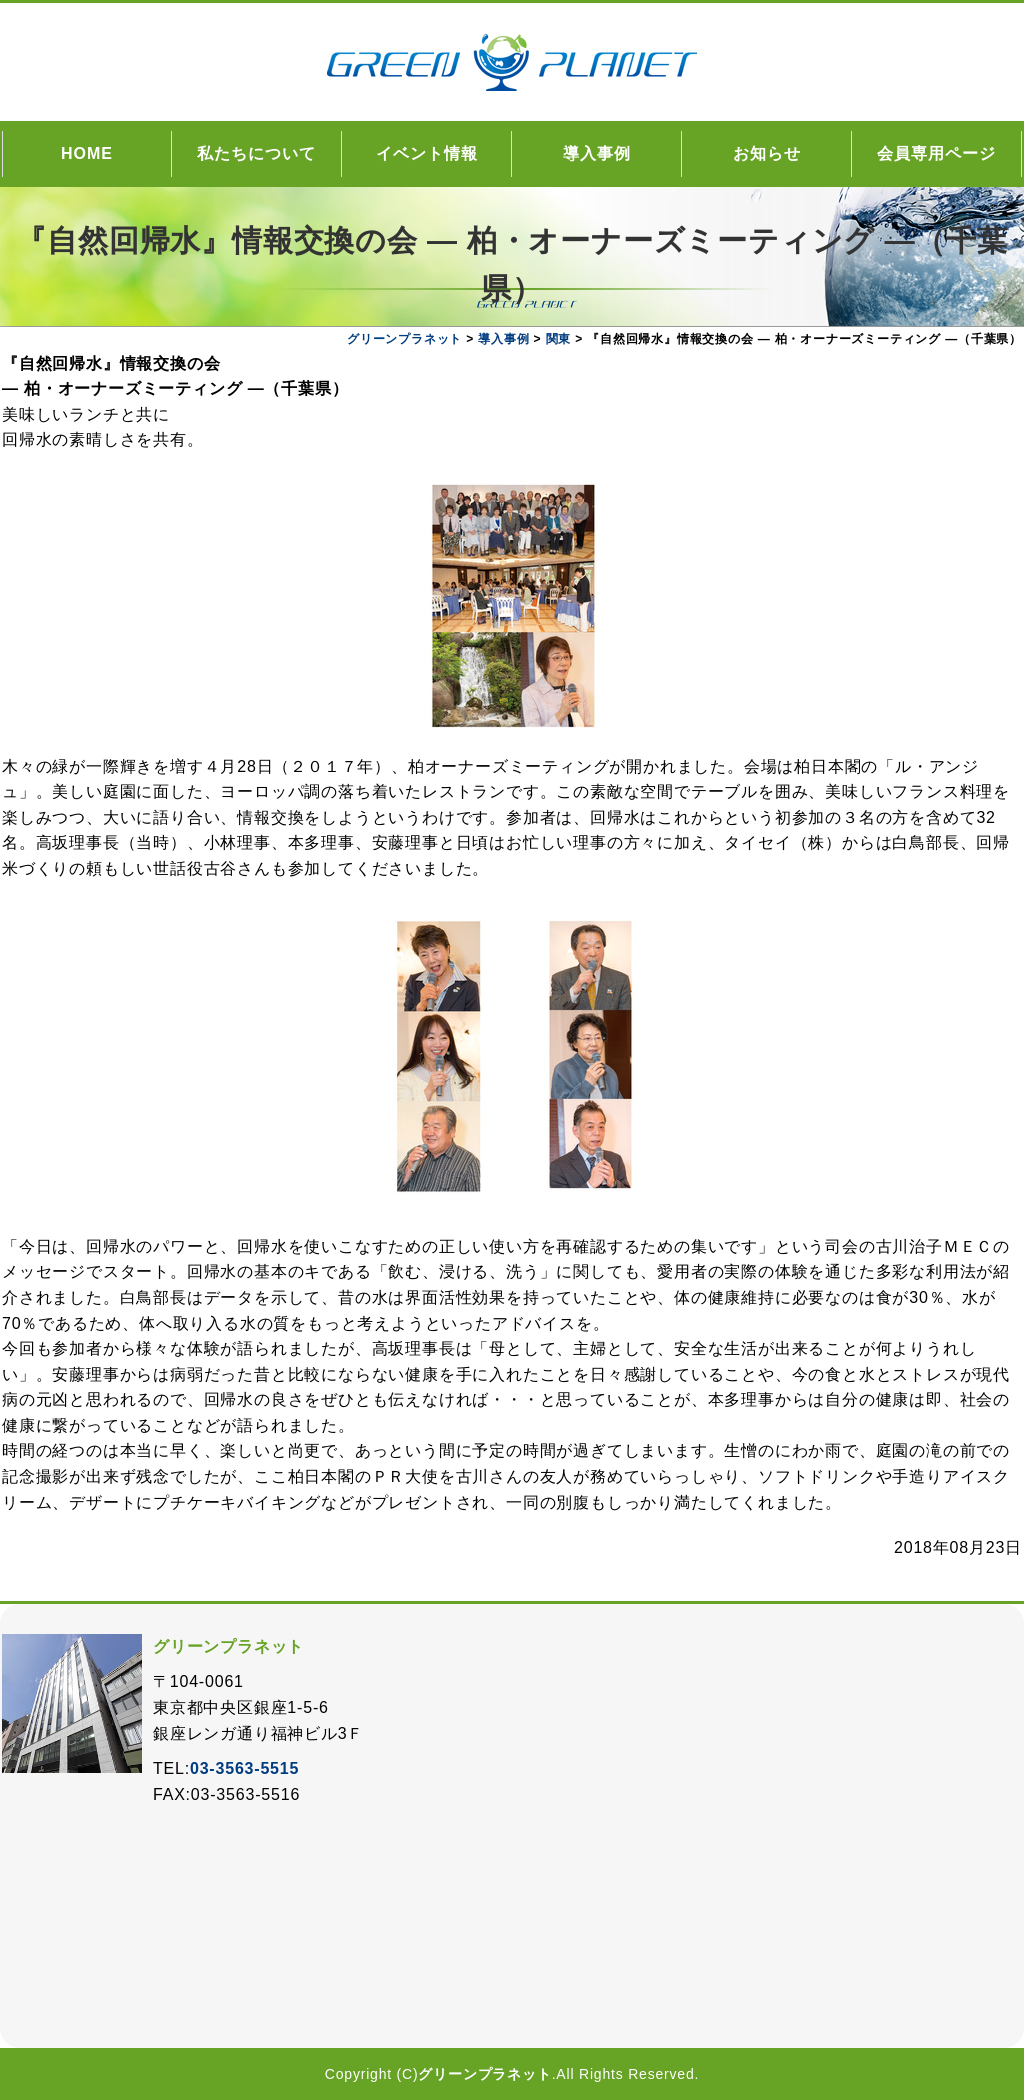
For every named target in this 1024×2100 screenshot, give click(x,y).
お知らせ (767, 153)
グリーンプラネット (484, 2074)
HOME (87, 153)
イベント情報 (427, 153)
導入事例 (597, 153)
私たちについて (256, 153)
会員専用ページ (936, 153)
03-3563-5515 (244, 1768)
